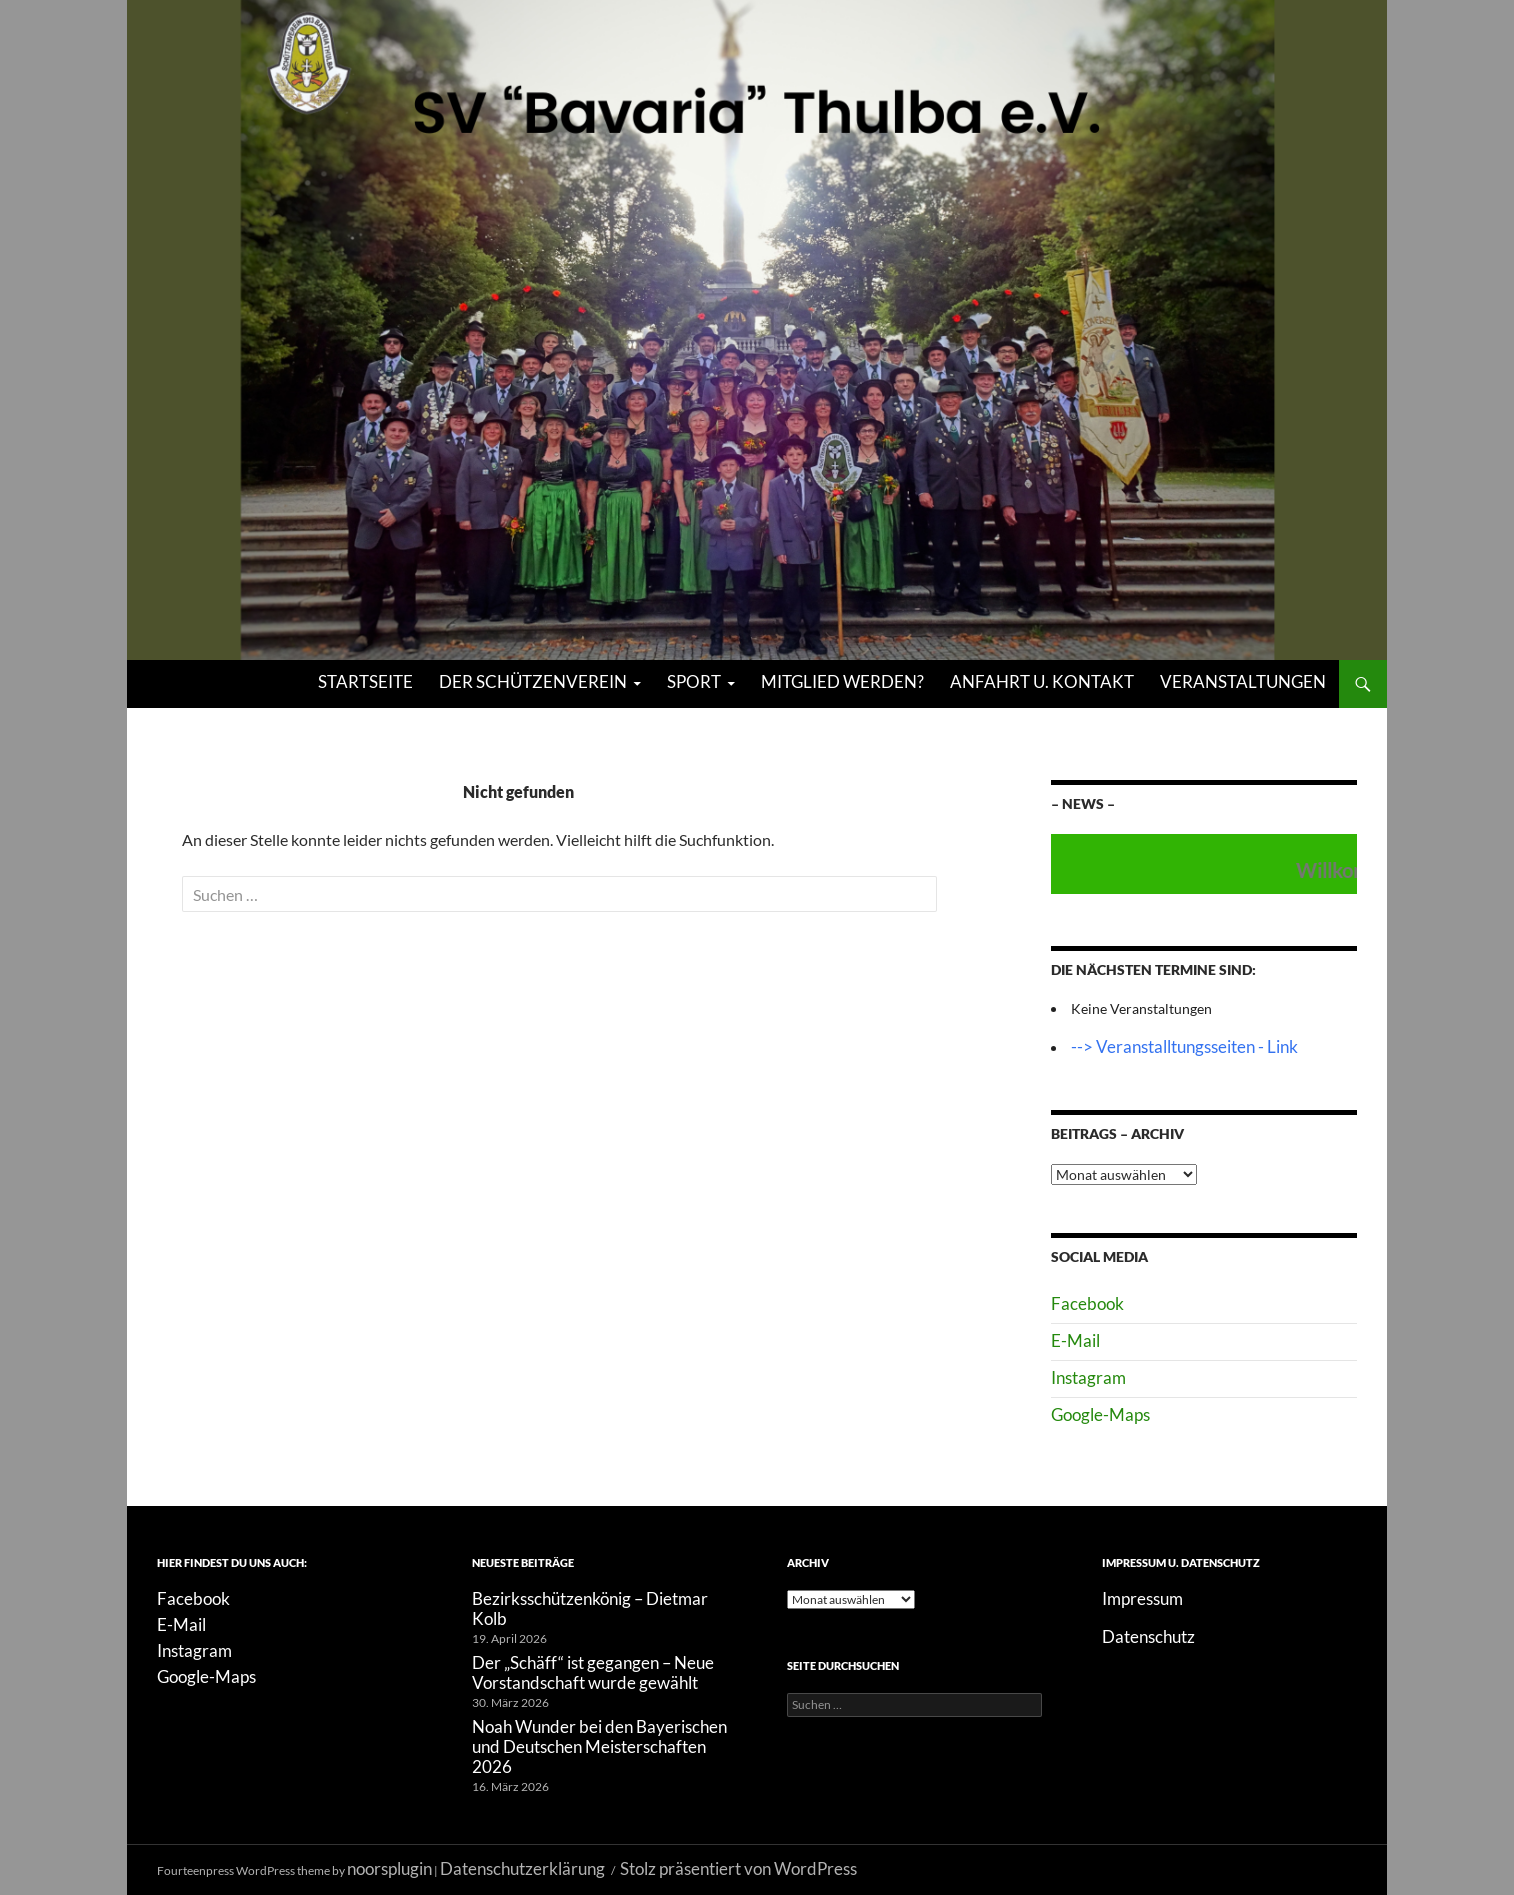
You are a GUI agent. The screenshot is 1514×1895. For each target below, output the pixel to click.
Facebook (1087, 1303)
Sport (694, 681)
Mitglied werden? (842, 681)
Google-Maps (1100, 1414)
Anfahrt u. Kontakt (1042, 681)
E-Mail (1075, 1340)
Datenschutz (1148, 1636)
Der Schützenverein (533, 681)
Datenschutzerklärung (522, 1868)
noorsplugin (389, 1868)
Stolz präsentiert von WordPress (738, 1868)
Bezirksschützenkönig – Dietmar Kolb (590, 1608)
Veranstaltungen (1243, 681)
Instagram (1088, 1377)
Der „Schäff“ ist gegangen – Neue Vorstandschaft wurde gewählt (593, 1672)
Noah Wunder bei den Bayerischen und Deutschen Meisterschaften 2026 (599, 1746)
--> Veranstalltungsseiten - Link (1184, 1046)
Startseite (365, 681)
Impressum (1142, 1598)
